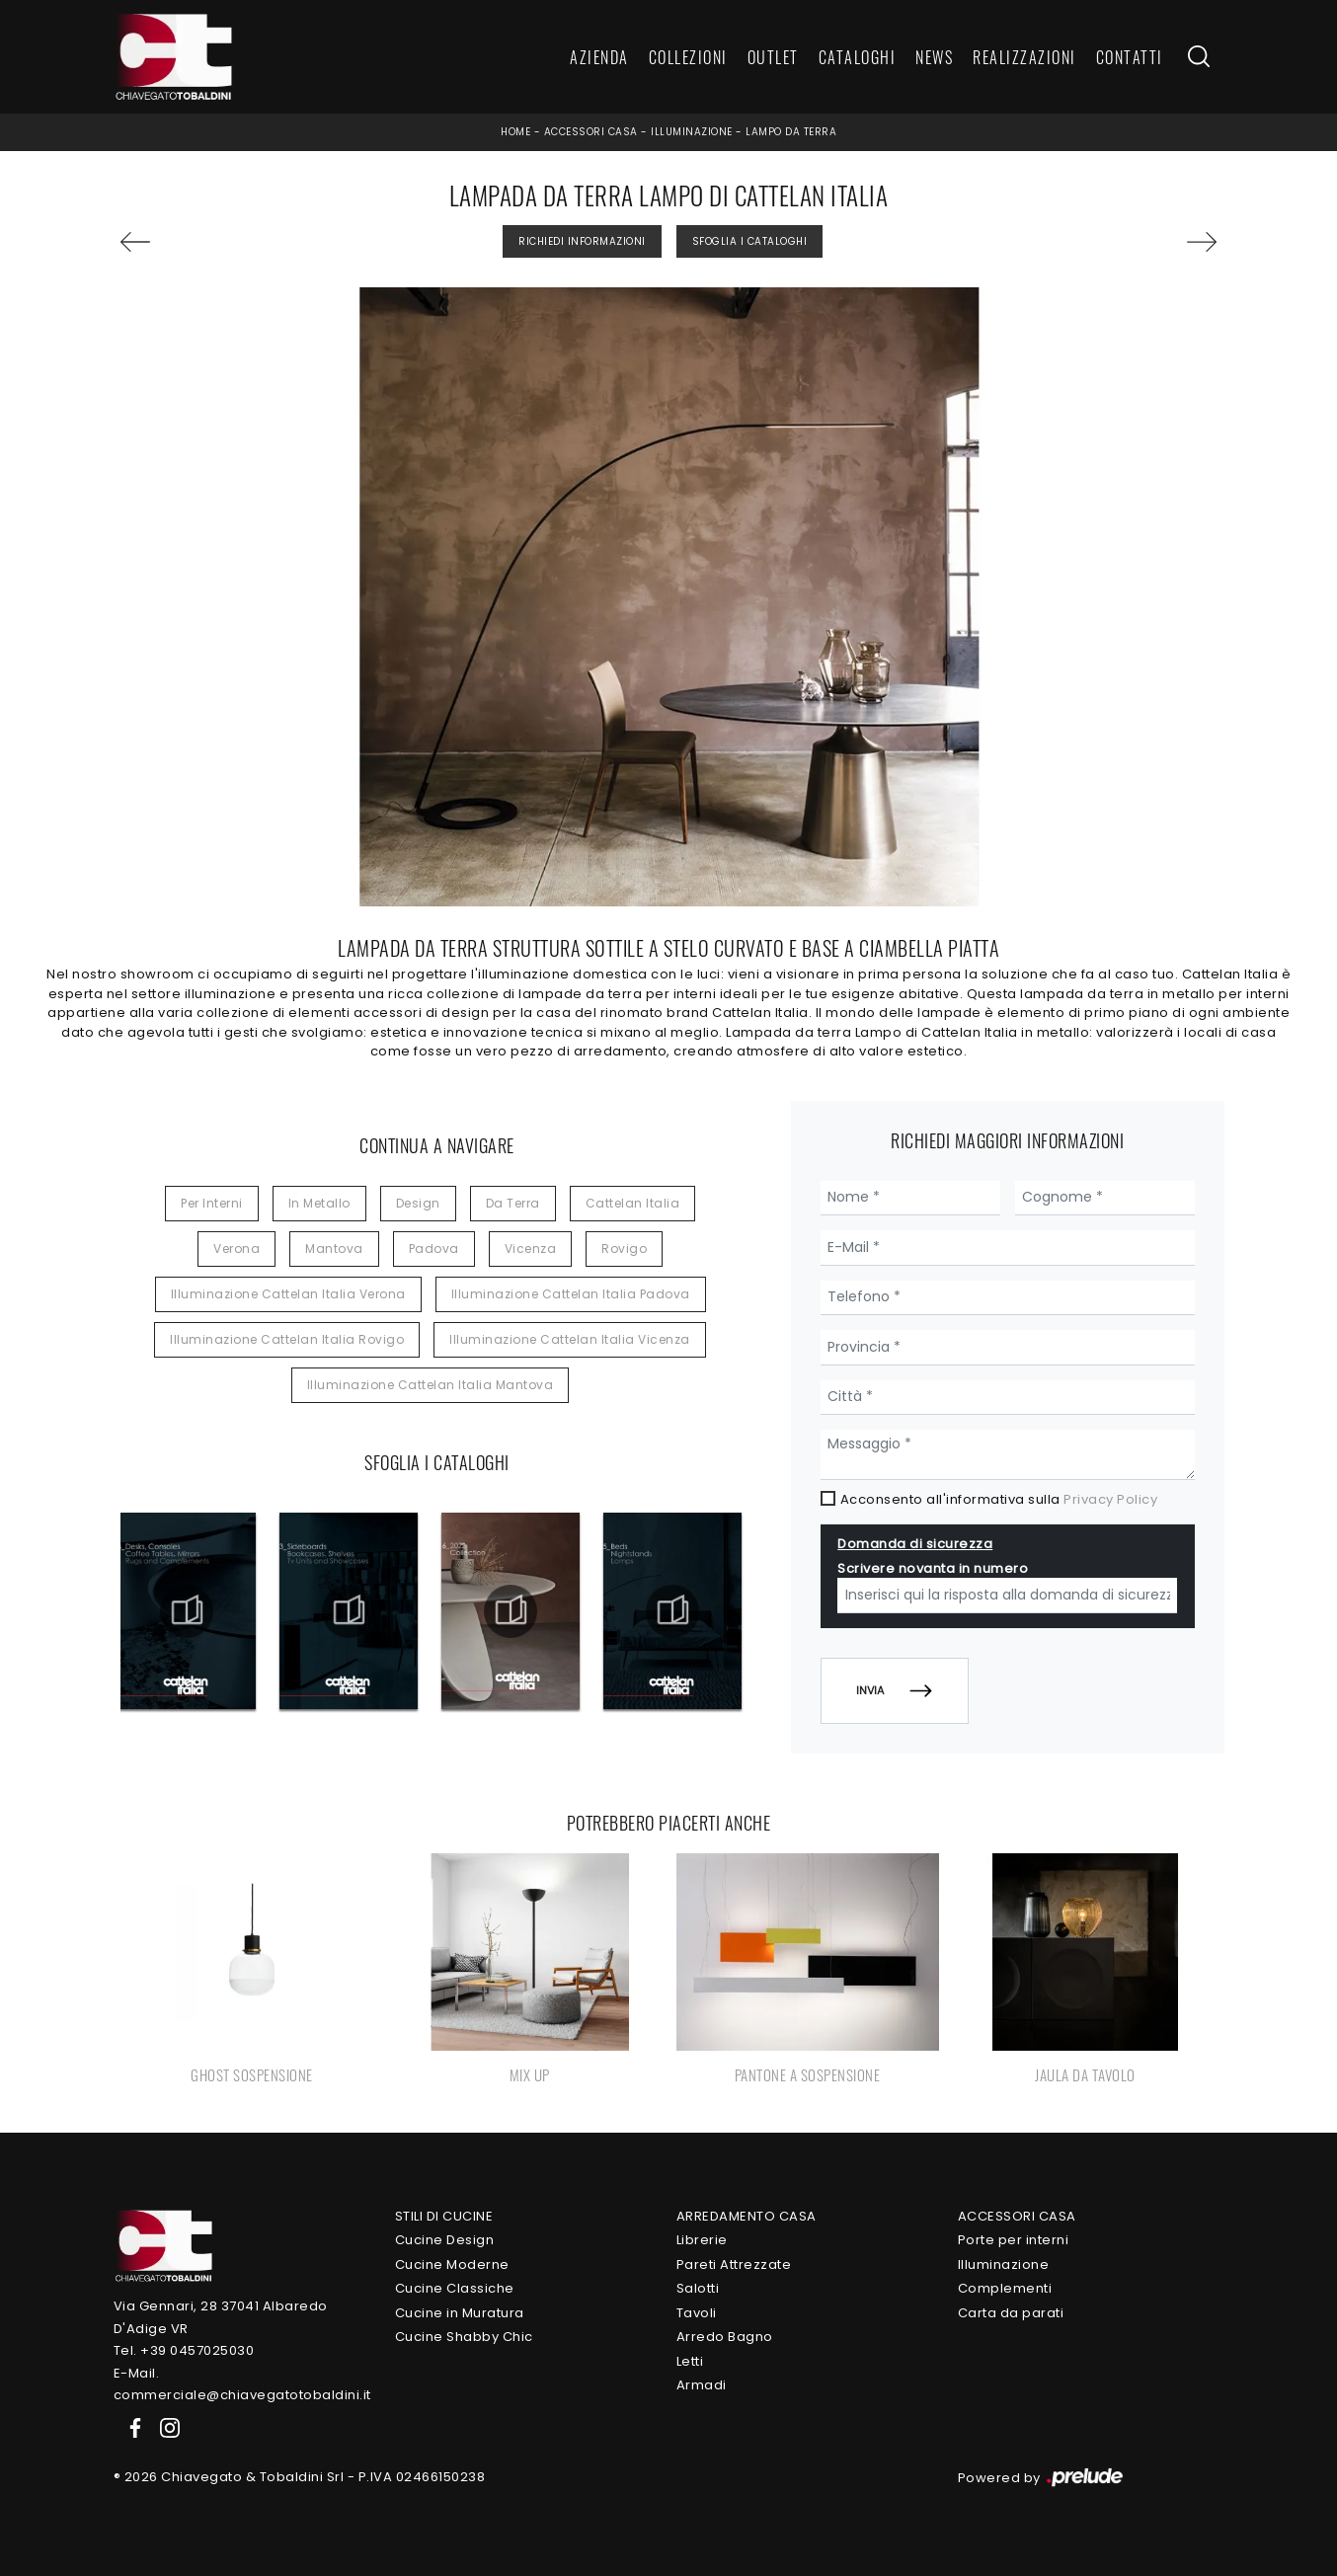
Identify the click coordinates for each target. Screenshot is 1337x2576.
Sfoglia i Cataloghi (750, 241)
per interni (212, 1203)
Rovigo (624, 1248)
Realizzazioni (1024, 57)
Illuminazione (692, 131)
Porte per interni (1013, 2239)
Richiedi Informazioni (582, 241)
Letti (690, 2361)
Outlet (773, 57)
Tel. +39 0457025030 (184, 2350)
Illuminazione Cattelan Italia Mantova (430, 1384)
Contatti (1129, 57)
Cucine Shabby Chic (464, 2336)
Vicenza (531, 1248)
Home (515, 131)
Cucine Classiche (454, 2288)
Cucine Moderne (452, 2264)
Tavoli (696, 2312)
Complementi (1005, 2288)
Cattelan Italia (633, 1203)
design (418, 1203)
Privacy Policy (1110, 1499)
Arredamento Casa (746, 2216)
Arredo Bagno (724, 2336)
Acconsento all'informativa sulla (999, 1499)
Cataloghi (858, 57)
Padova (434, 1248)
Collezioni (688, 57)
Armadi (701, 2385)
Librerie (702, 2239)
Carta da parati (1011, 2312)
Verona (236, 1248)
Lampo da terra (791, 131)
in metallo (319, 1203)
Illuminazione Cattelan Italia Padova (570, 1294)
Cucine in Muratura (459, 2312)
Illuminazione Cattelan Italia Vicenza (569, 1339)
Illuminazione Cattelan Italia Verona (288, 1294)
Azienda (599, 57)
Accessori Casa (591, 131)
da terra (513, 1203)
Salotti (698, 2288)
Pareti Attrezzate (734, 2264)
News (934, 57)
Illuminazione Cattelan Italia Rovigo (287, 1339)
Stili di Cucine (444, 2216)
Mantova (334, 1248)
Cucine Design (445, 2239)
